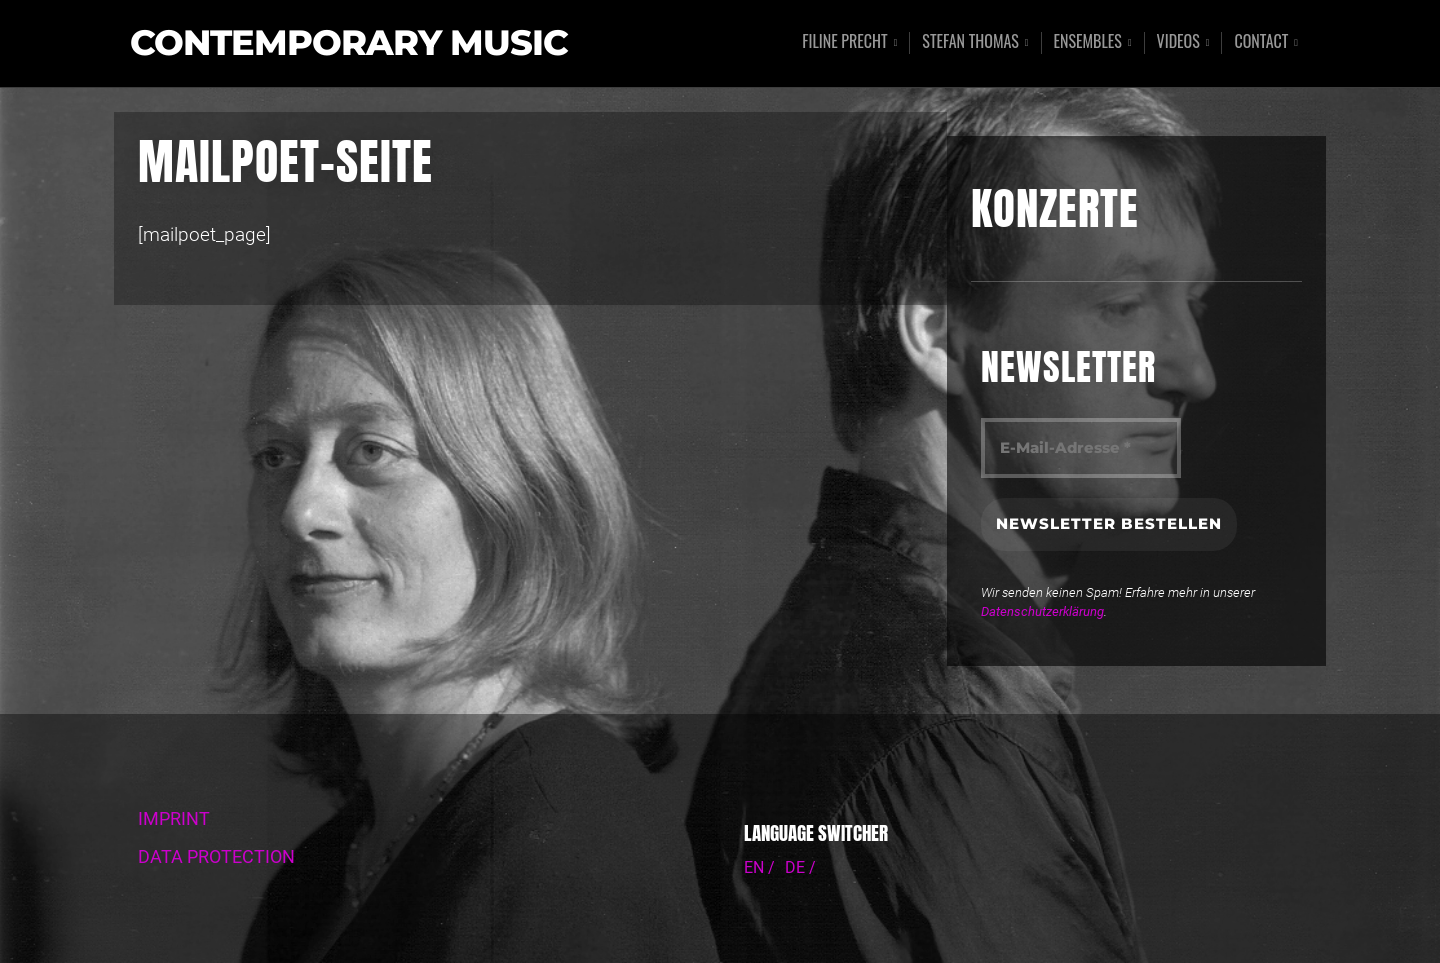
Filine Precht (845, 42)
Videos (1178, 42)
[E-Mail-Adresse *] (1081, 448)
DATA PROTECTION (216, 857)
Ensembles (1088, 42)
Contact (1261, 42)
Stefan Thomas (970, 42)
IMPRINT (174, 819)
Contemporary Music (349, 43)
